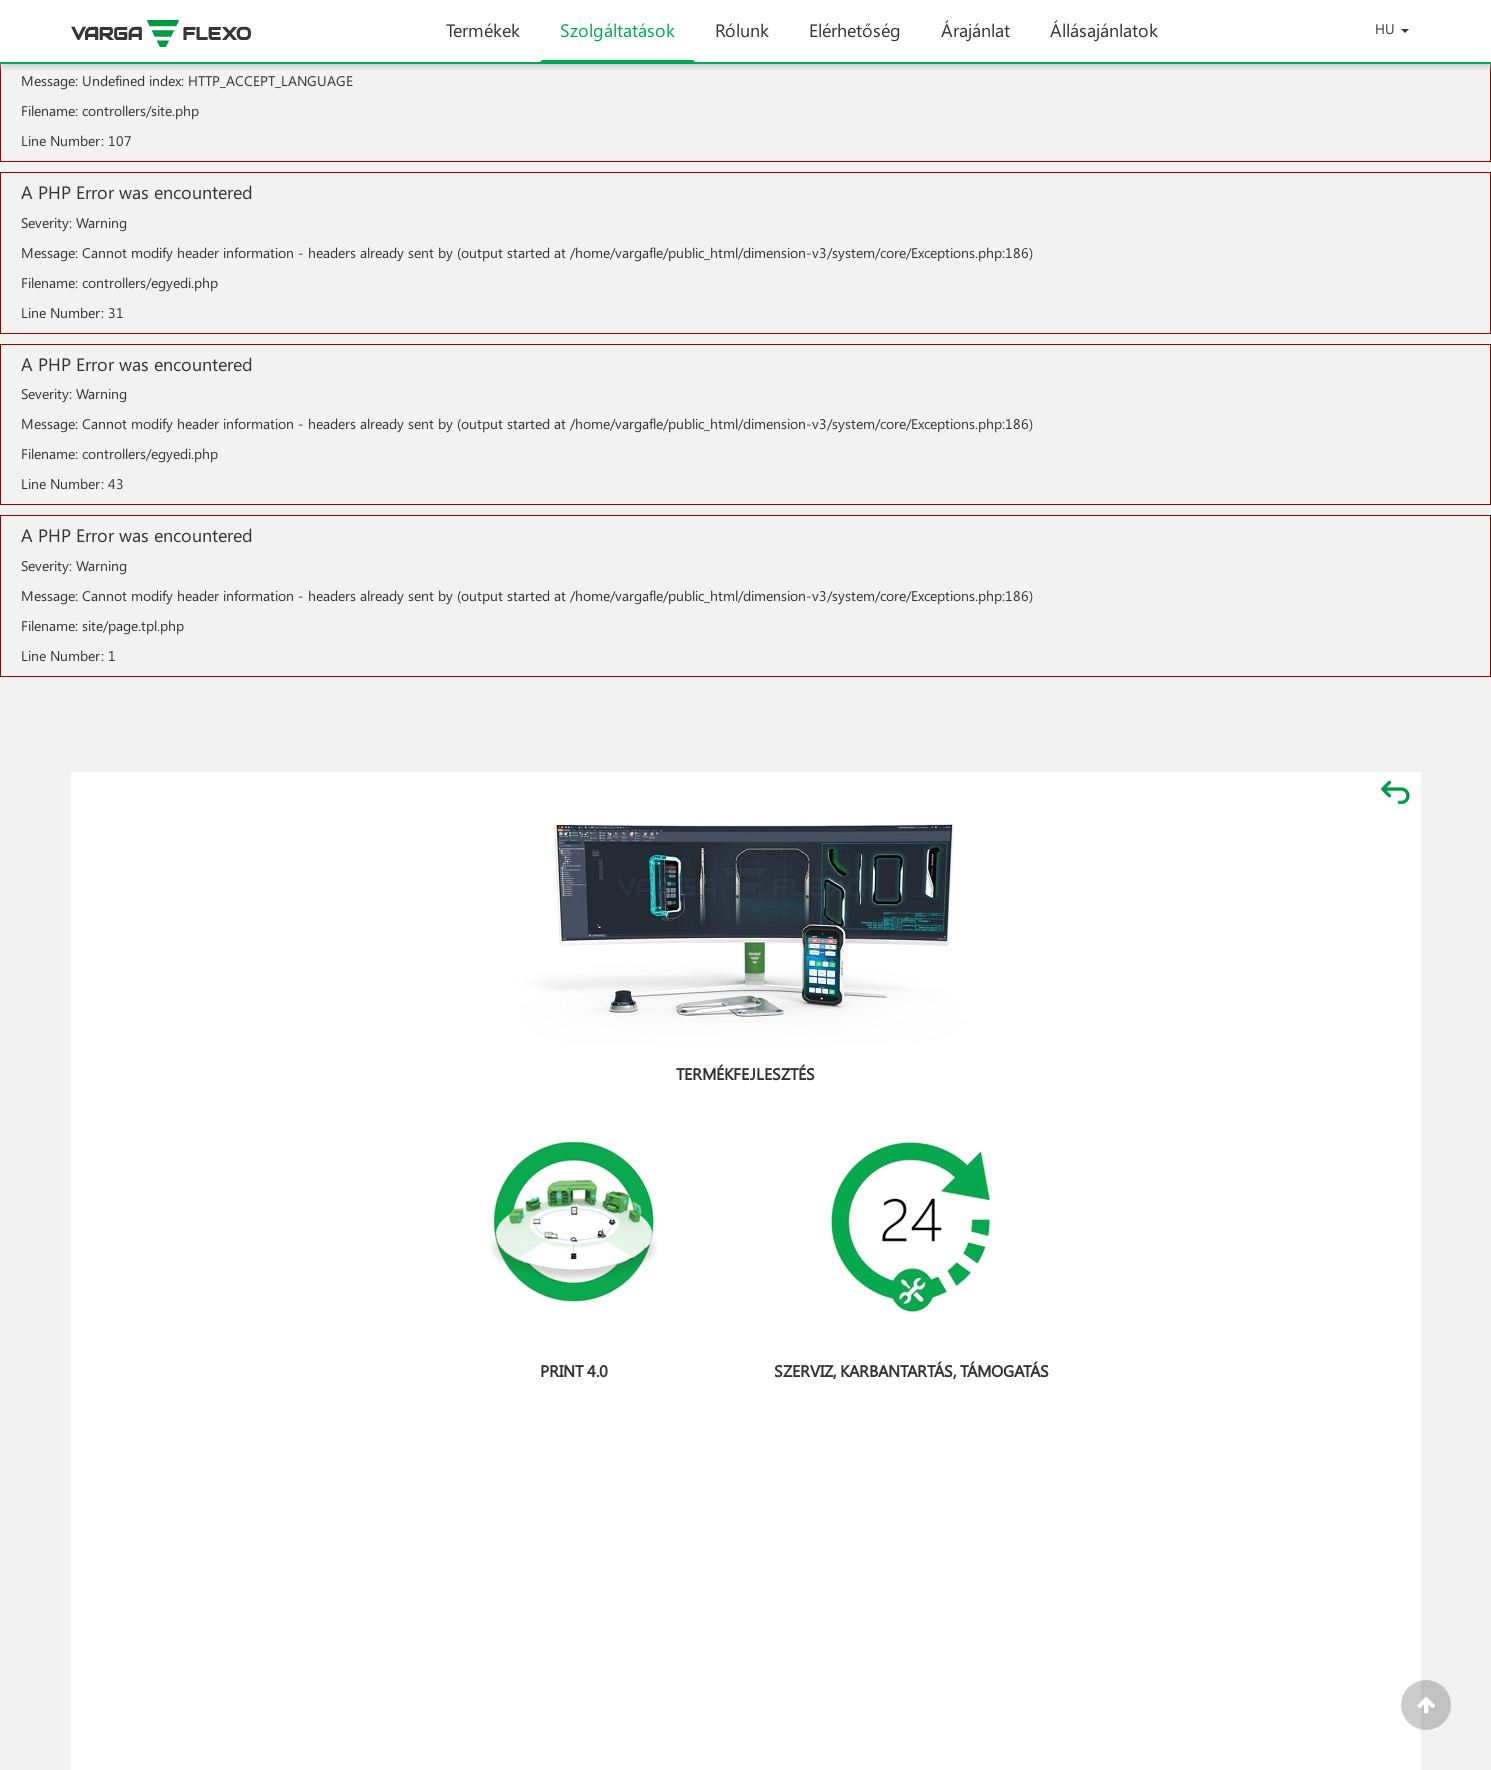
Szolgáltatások (617, 40)
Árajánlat (975, 40)
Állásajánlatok (1104, 40)
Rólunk (742, 40)
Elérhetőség (855, 40)
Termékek (483, 40)
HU (1392, 28)
